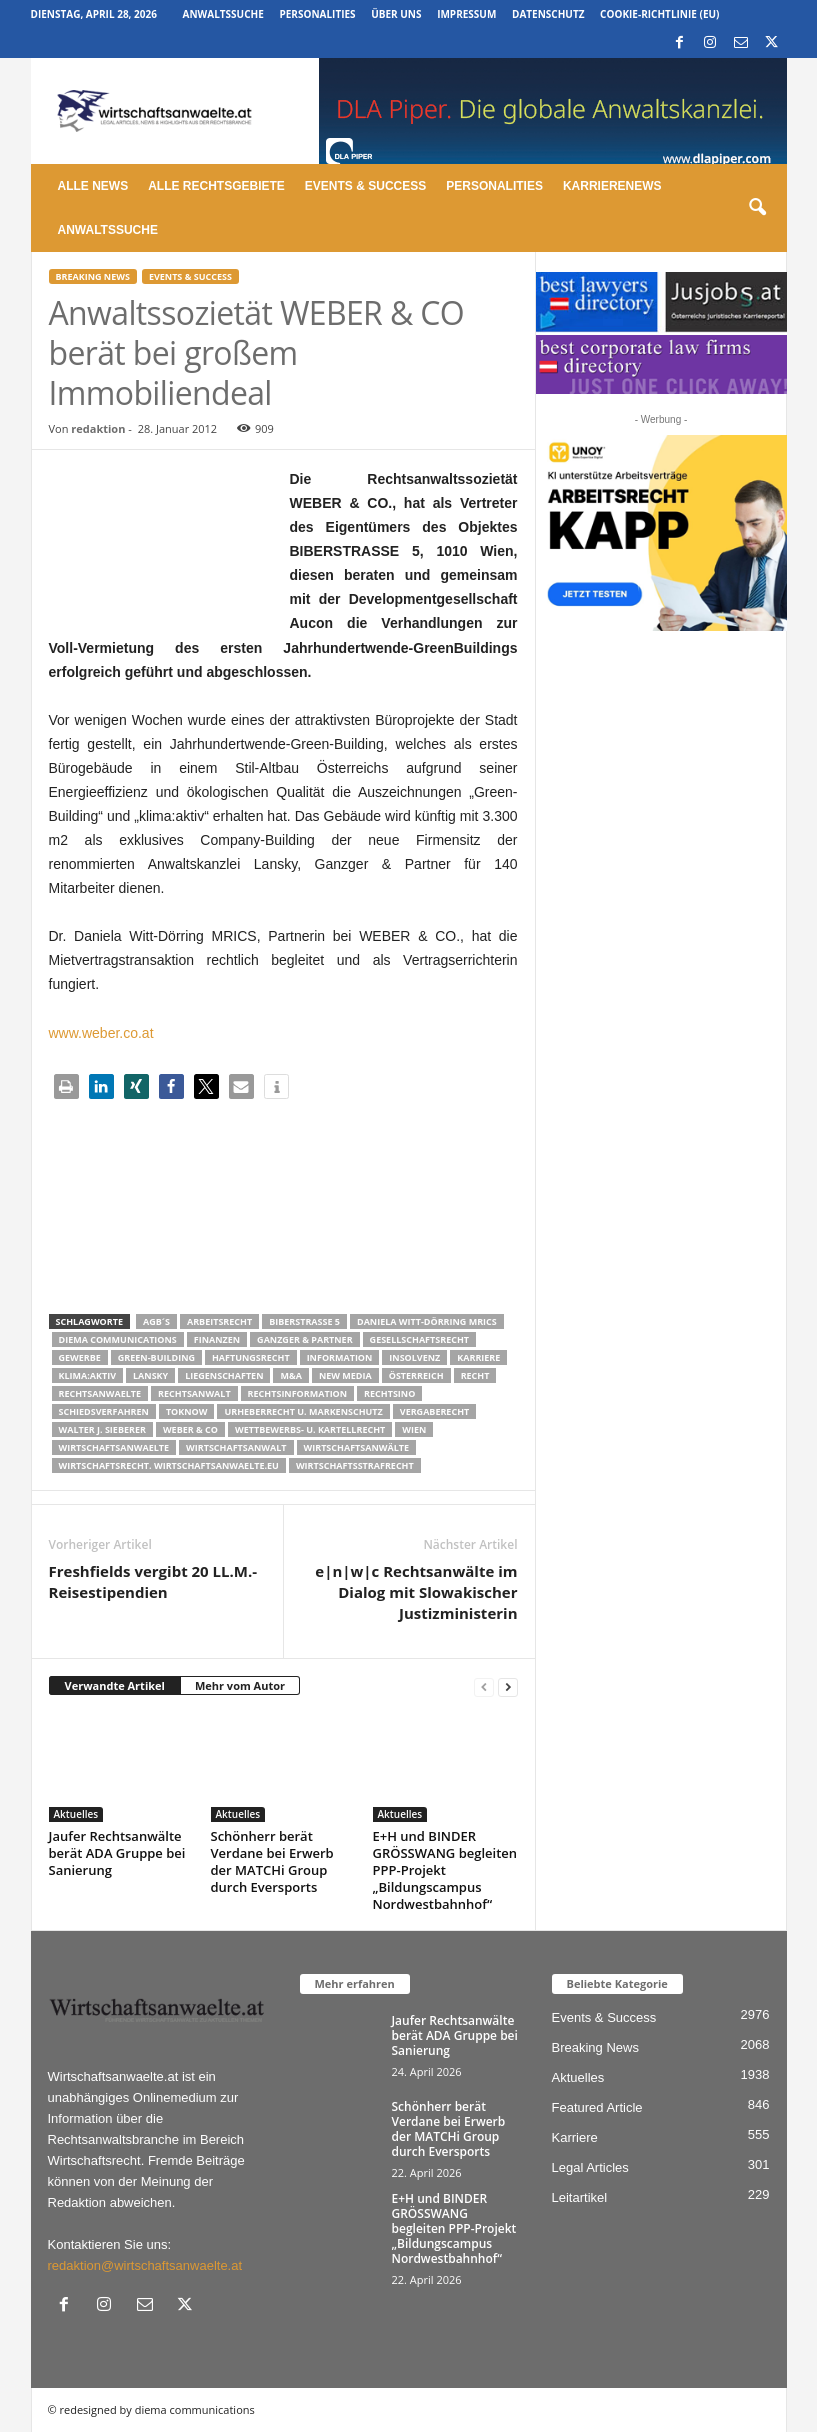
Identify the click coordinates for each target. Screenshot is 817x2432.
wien (414, 1429)
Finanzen (217, 1339)
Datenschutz (548, 14)
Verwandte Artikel (115, 1685)
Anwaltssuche (223, 14)
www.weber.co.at (101, 1033)
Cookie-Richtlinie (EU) (659, 14)
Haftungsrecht (251, 1357)
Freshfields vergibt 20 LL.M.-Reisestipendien (153, 1581)
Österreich (416, 1375)
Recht (475, 1375)
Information (340, 1357)
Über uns (396, 14)
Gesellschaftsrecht (419, 1339)
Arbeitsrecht (219, 1321)
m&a (290, 1375)
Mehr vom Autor (240, 1685)
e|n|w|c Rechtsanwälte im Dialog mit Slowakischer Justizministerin (416, 1592)
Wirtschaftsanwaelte (114, 1447)
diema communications (118, 1339)
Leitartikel (580, 2197)
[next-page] (508, 1686)
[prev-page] (484, 1686)
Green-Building (156, 1357)
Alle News (93, 186)
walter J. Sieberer (102, 1429)
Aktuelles (76, 1814)
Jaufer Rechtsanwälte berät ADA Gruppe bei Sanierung (117, 1853)
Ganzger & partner (305, 1339)
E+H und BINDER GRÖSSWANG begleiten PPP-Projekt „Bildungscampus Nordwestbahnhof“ (445, 1870)
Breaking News (93, 276)
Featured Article (597, 2107)
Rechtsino (389, 1393)
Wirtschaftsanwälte (357, 1447)
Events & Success (365, 186)
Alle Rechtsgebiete (216, 186)
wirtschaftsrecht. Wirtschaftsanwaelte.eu (169, 1465)
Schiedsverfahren (104, 1411)
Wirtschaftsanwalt (236, 1447)
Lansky (150, 1375)
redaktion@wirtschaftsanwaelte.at (145, 2265)
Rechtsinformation (297, 1393)
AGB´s (156, 1321)
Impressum (466, 14)
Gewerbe (80, 1357)
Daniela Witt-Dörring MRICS (427, 1321)
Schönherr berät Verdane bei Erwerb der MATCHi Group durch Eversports (272, 1861)
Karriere (478, 1357)
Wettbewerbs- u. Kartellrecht (310, 1429)
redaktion (98, 428)
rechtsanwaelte (100, 1393)
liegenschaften (224, 1375)
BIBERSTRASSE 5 (304, 1321)
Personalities (317, 14)
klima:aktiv (88, 1375)
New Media (345, 1375)
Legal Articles (590, 2167)
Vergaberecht (434, 1411)
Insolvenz (414, 1357)
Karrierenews (612, 186)
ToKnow (187, 1411)
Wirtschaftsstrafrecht (355, 1465)
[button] (757, 208)
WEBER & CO (190, 1429)
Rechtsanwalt (194, 1393)
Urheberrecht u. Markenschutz (303, 1411)
